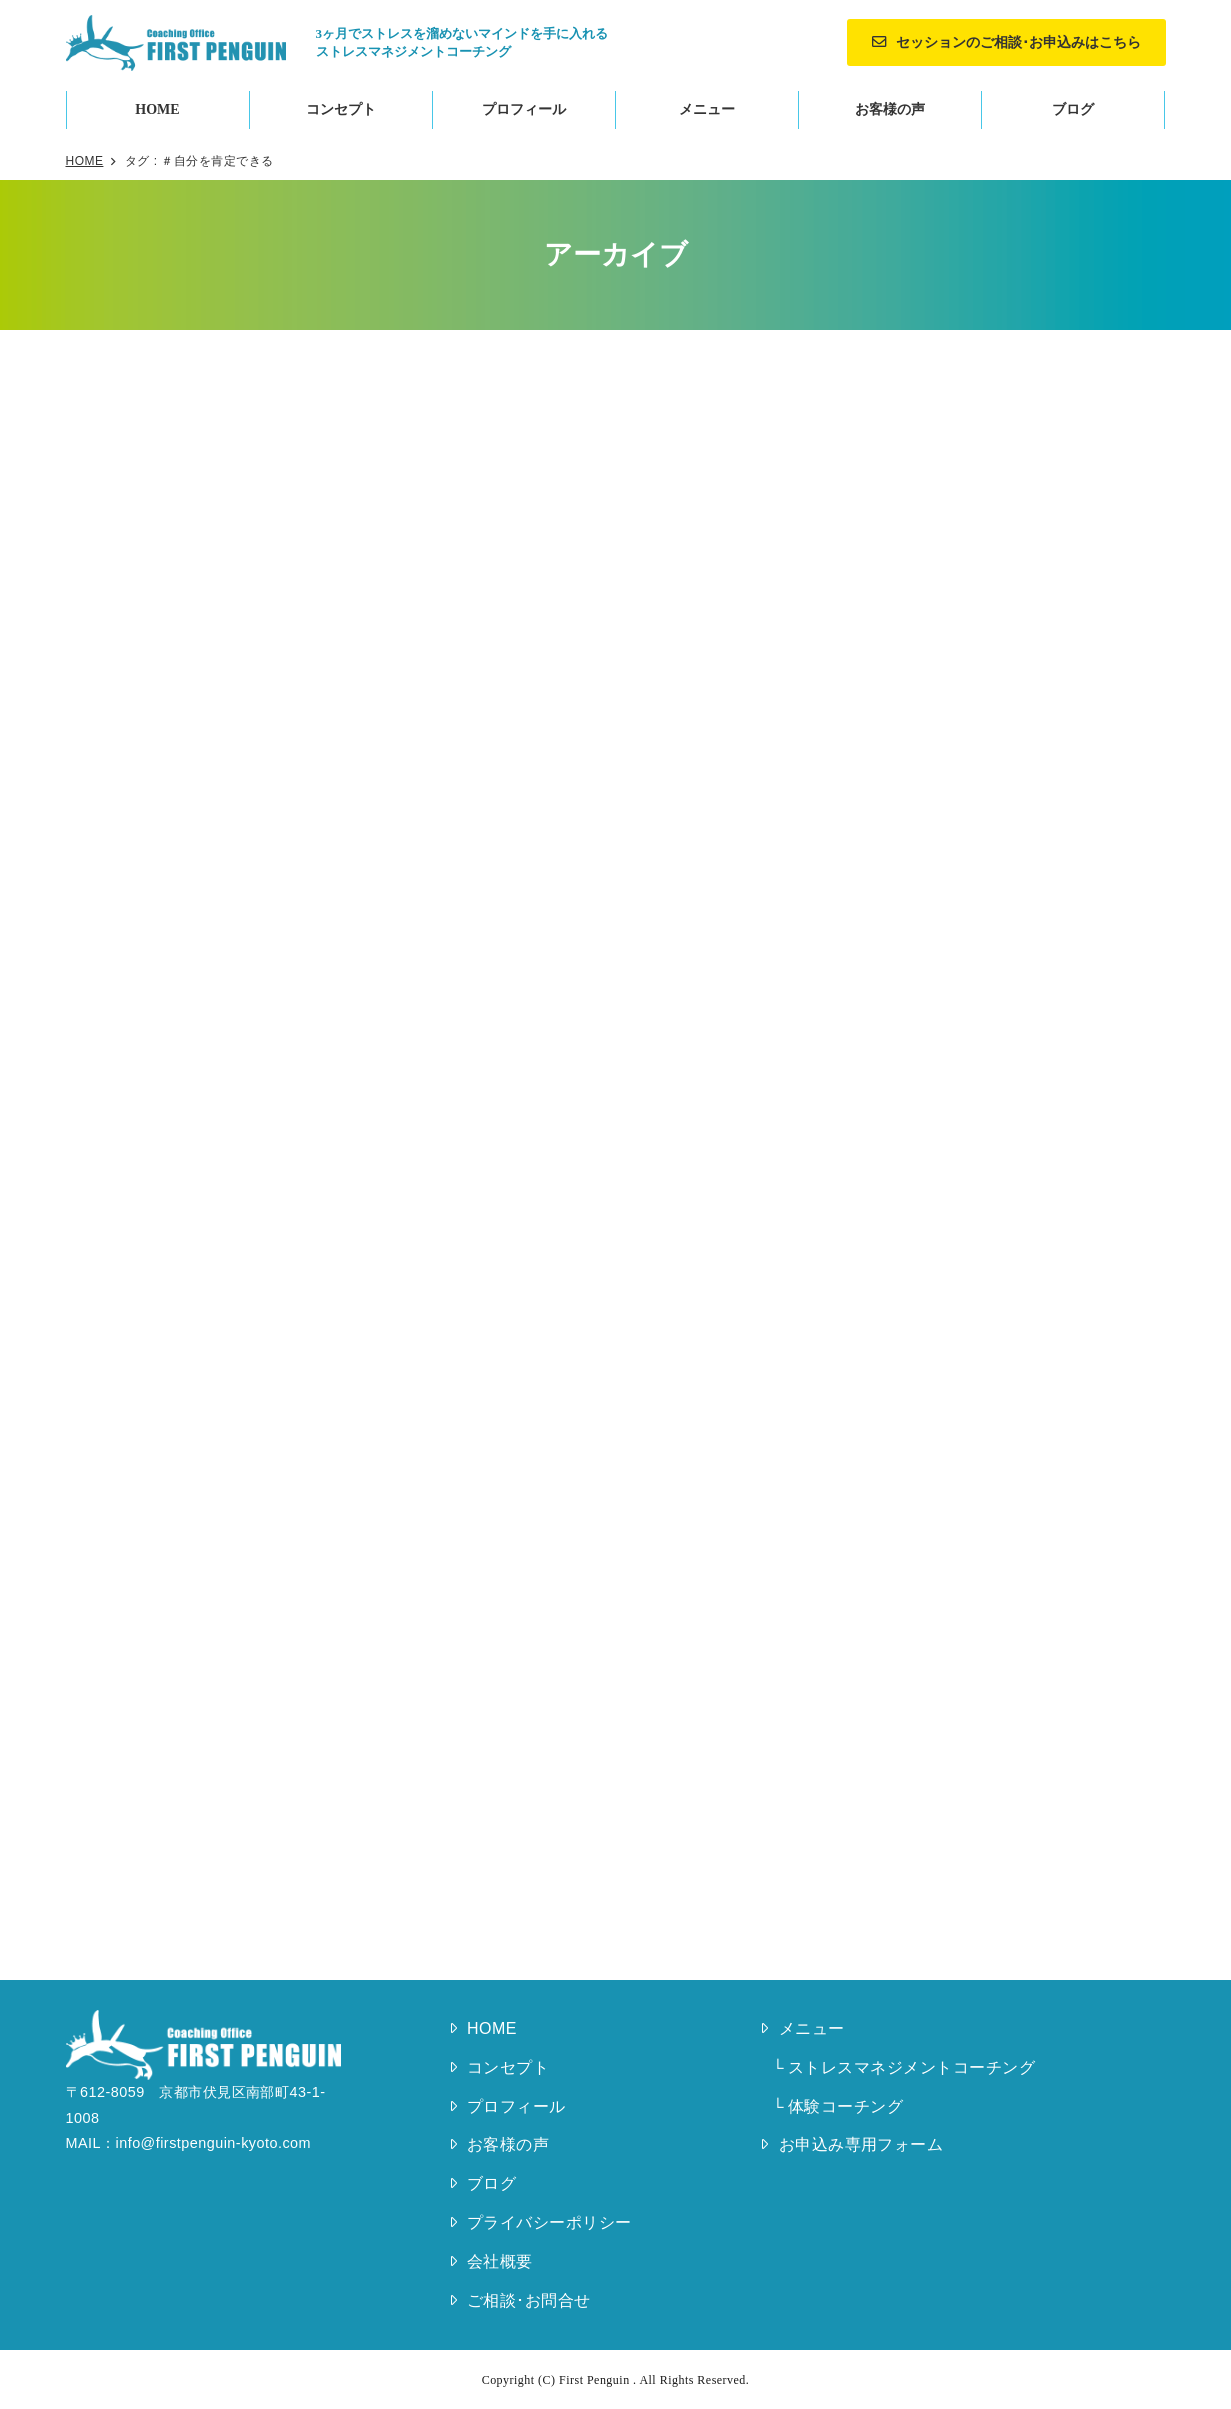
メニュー (707, 109)
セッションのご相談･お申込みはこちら (1018, 42)
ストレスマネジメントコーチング (911, 2067)
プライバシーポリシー (549, 2222)
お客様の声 (890, 109)
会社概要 (500, 2261)
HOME (157, 109)
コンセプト (341, 109)
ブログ (1073, 109)
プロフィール (524, 109)
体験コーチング (845, 2106)
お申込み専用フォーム (861, 2144)
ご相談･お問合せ (529, 2300)
